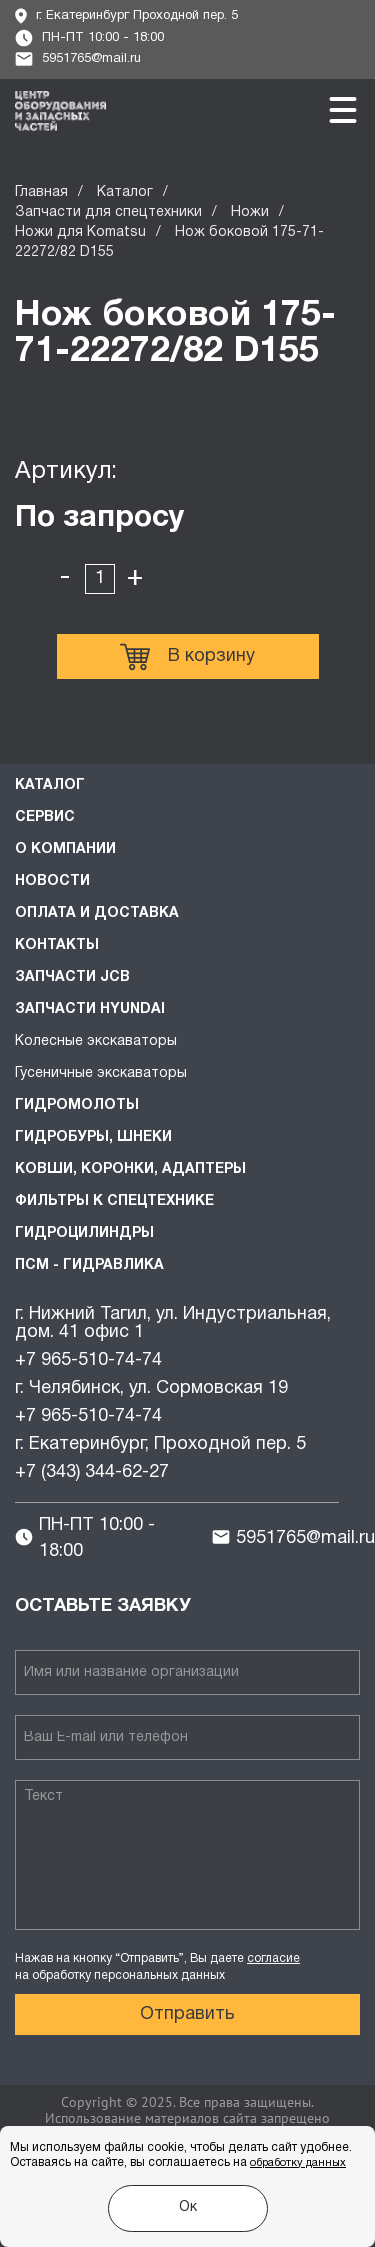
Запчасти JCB (72, 977)
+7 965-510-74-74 (88, 1360)
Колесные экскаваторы (96, 1041)
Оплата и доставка (97, 913)
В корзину (187, 657)
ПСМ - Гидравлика (89, 1265)
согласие (273, 1958)
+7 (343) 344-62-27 (92, 1472)
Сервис (45, 817)
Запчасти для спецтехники (108, 212)
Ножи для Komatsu (80, 232)
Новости (52, 881)
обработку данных (298, 2163)
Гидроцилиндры (84, 1233)
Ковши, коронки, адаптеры (130, 1169)
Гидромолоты (77, 1105)
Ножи (250, 212)
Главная (41, 192)
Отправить (187, 2014)
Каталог (125, 192)
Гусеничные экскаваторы (101, 1073)
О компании (65, 849)
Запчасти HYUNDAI (90, 1009)
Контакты (57, 945)
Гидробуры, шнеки (93, 1137)
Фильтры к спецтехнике (114, 1201)
